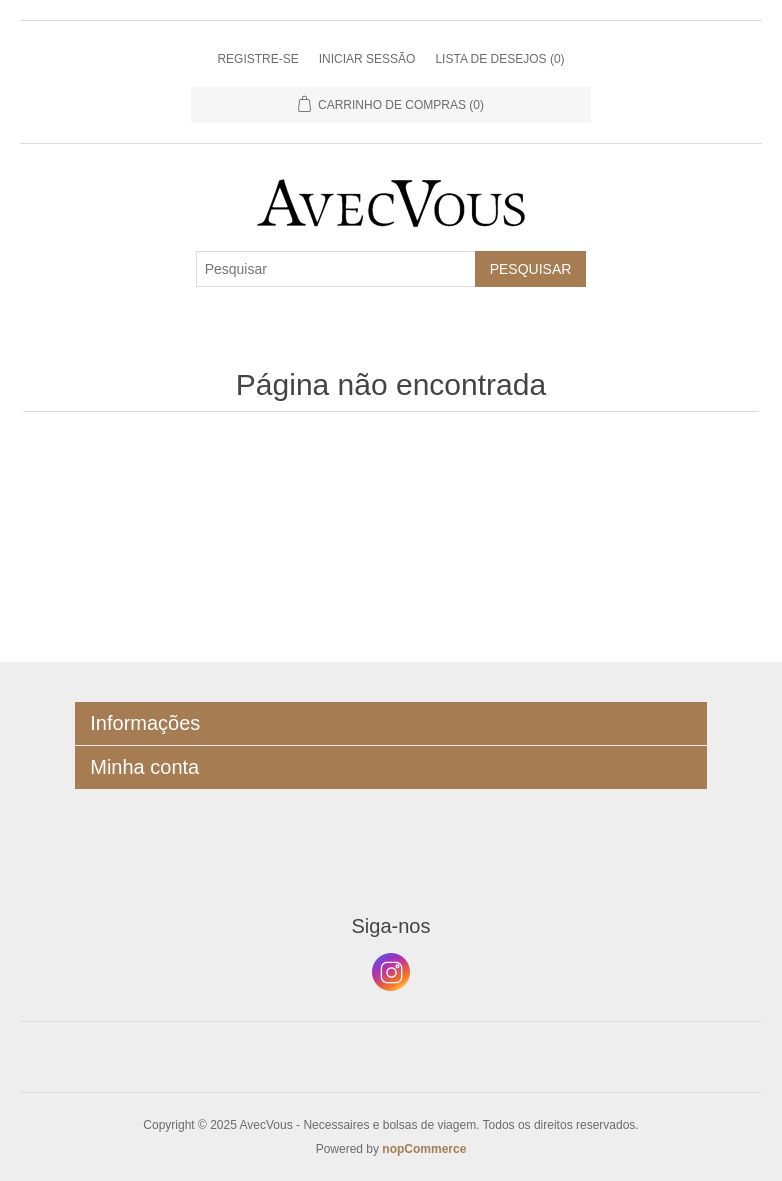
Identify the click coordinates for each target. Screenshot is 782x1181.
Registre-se (257, 59)
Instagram (391, 972)
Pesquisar (531, 269)
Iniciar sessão (367, 59)
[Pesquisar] (336, 269)
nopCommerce (424, 1149)
